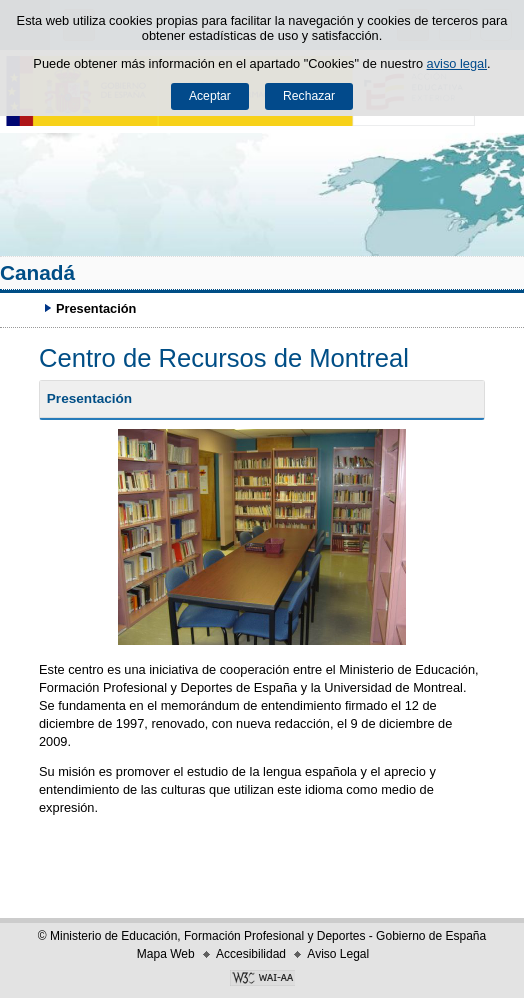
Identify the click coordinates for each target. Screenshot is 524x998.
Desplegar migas (25, 308)
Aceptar (210, 96)
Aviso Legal (338, 954)
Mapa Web (166, 954)
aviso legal (457, 63)
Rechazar (309, 96)
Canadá (37, 272)
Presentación (89, 398)
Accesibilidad (251, 954)
